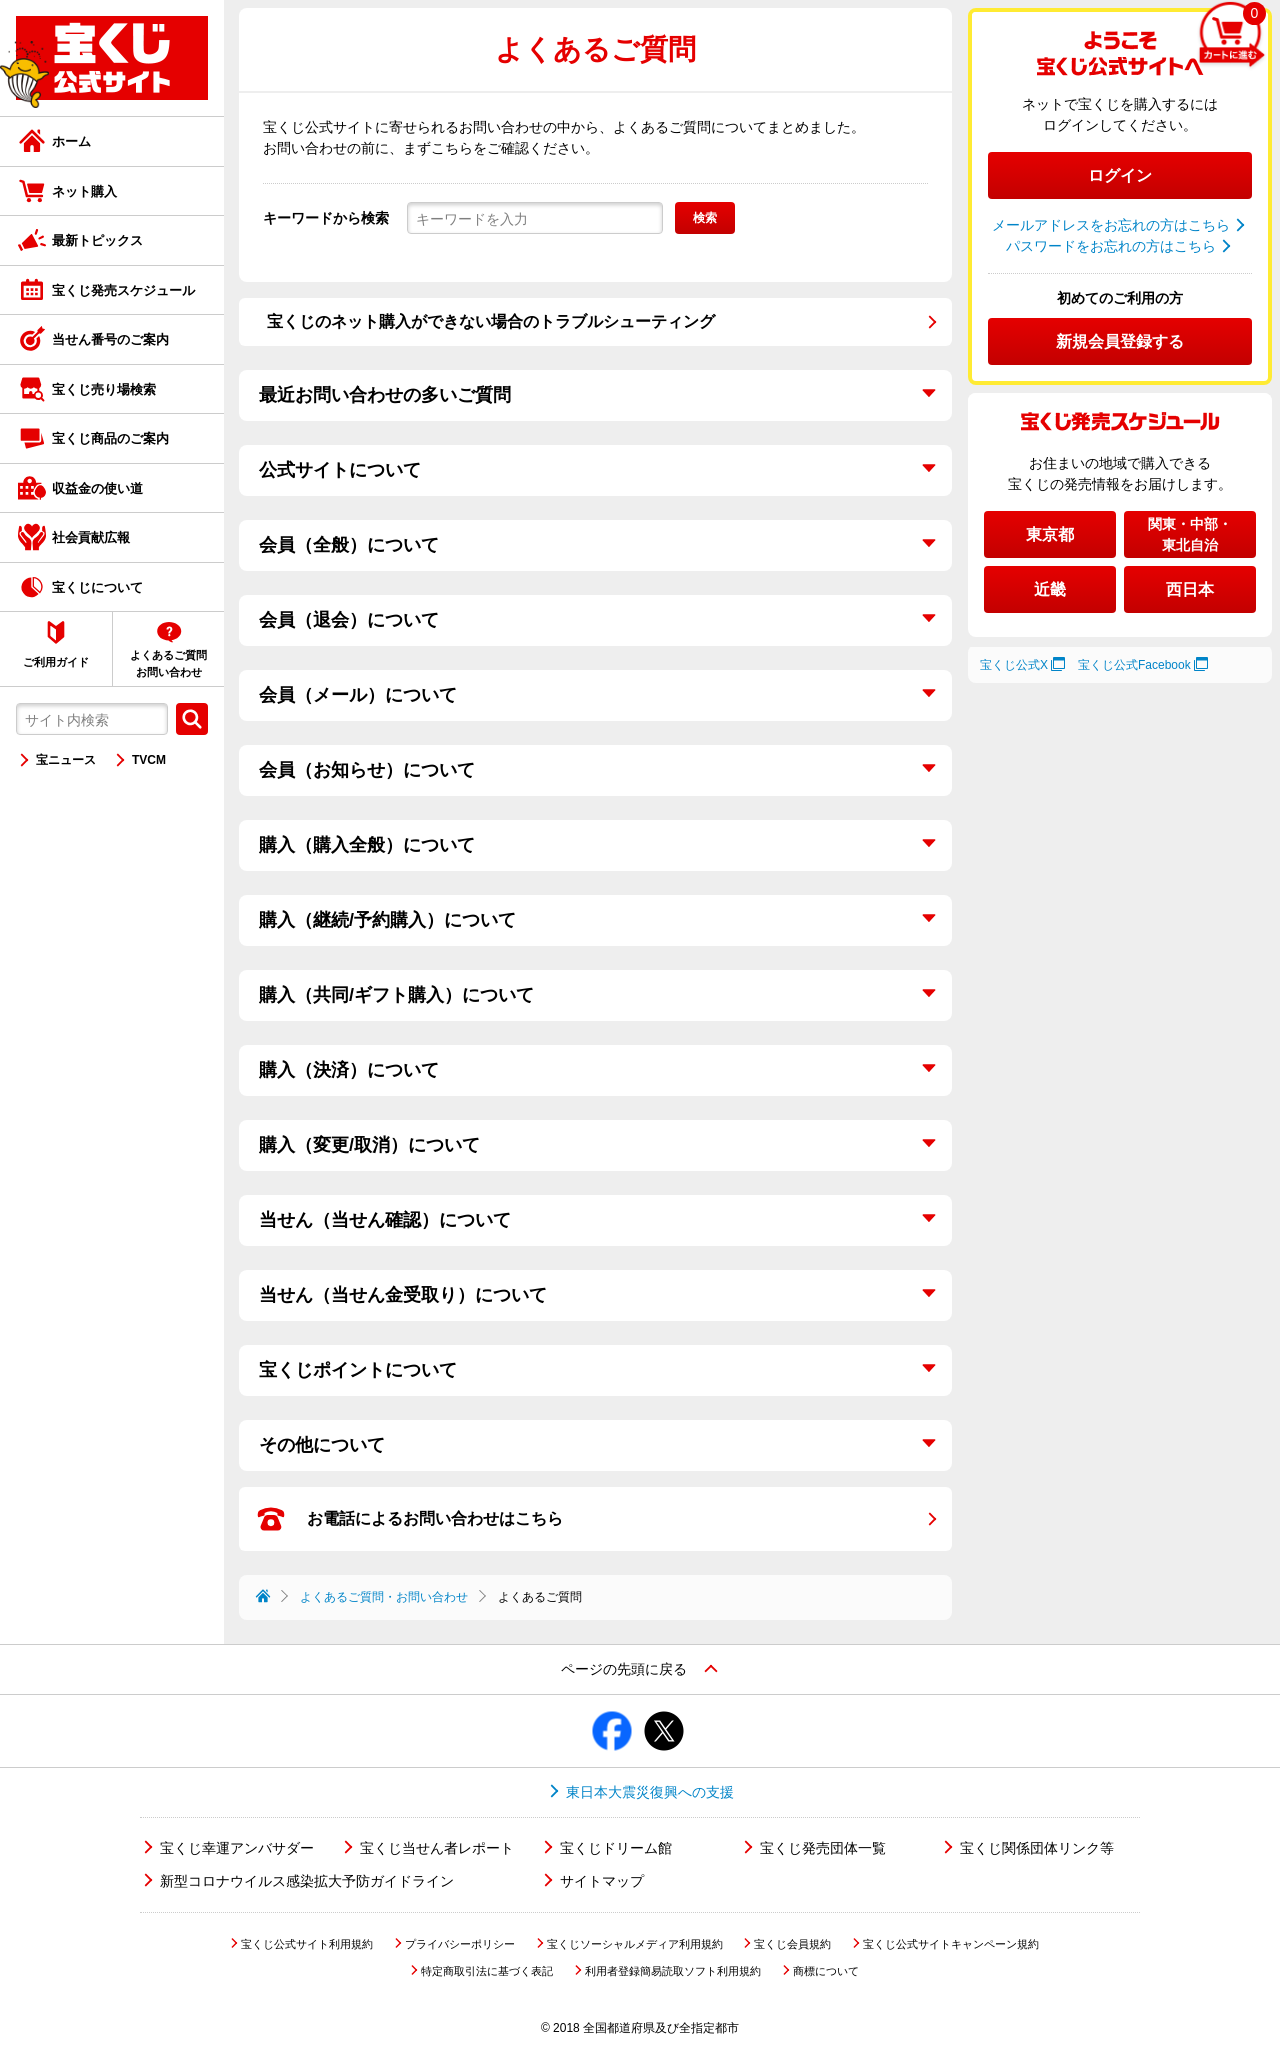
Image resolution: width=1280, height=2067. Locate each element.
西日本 (1190, 589)
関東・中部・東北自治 (1190, 534)
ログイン (1120, 175)
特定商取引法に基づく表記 (487, 1971)
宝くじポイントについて (358, 1370)
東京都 (1050, 534)
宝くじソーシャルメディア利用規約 (635, 1944)
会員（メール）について (358, 695)
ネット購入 (84, 191)
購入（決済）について (349, 1070)
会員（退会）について (349, 620)
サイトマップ (602, 1881)
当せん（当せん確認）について (385, 1220)
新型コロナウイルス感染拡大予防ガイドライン (307, 1881)
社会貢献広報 (91, 537)
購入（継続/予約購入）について (387, 920)
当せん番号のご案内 (110, 339)
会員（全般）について (349, 545)
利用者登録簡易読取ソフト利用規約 (673, 1971)
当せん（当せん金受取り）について (403, 1295)
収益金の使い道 (97, 488)
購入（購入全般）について (367, 845)
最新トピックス (97, 240)
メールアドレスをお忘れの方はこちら (1111, 225)
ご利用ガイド (56, 662)
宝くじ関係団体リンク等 (1037, 1848)
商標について (826, 1971)
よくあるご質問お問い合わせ (168, 663)
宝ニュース (66, 760)
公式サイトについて (340, 470)
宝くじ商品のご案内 (110, 438)
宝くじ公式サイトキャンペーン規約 (951, 1944)
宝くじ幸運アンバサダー (237, 1848)
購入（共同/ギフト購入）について (396, 995)
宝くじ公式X (1014, 665)
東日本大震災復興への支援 (650, 1792)
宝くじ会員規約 (792, 1944)
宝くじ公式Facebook (1134, 665)
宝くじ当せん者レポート (437, 1848)
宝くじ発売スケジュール (123, 290)
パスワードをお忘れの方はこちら (1111, 246)
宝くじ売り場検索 (104, 389)
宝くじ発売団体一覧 (823, 1848)
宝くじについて (97, 587)
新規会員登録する (1120, 341)
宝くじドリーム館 (616, 1848)
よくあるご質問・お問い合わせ (384, 1597)
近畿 (1050, 589)
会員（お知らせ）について (367, 770)
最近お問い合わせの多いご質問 (385, 395)
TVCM (149, 760)
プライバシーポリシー (460, 1944)
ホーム (71, 141)
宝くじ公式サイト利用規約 (307, 1944)
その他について (322, 1445)
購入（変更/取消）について (369, 1145)
